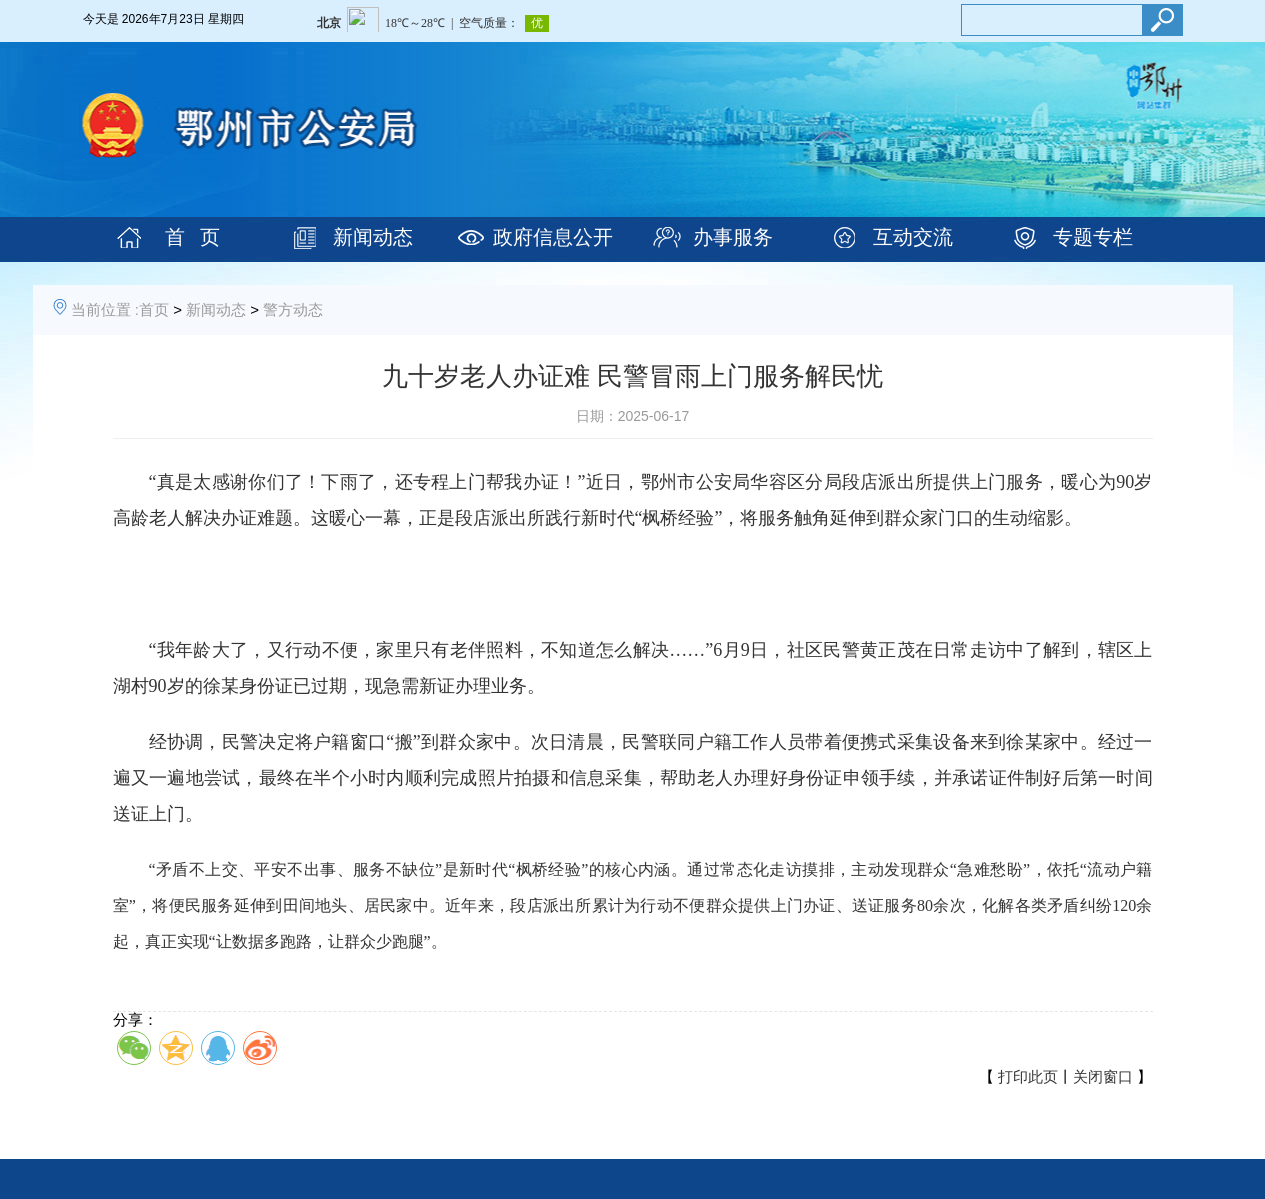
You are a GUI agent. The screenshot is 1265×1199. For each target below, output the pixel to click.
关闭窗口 (1103, 1076)
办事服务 (733, 237)
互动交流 (913, 237)
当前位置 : (105, 309)
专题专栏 (1093, 237)
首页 (154, 309)
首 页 (192, 237)
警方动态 (293, 309)
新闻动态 (373, 237)
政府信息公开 (553, 237)
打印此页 (1028, 1076)
